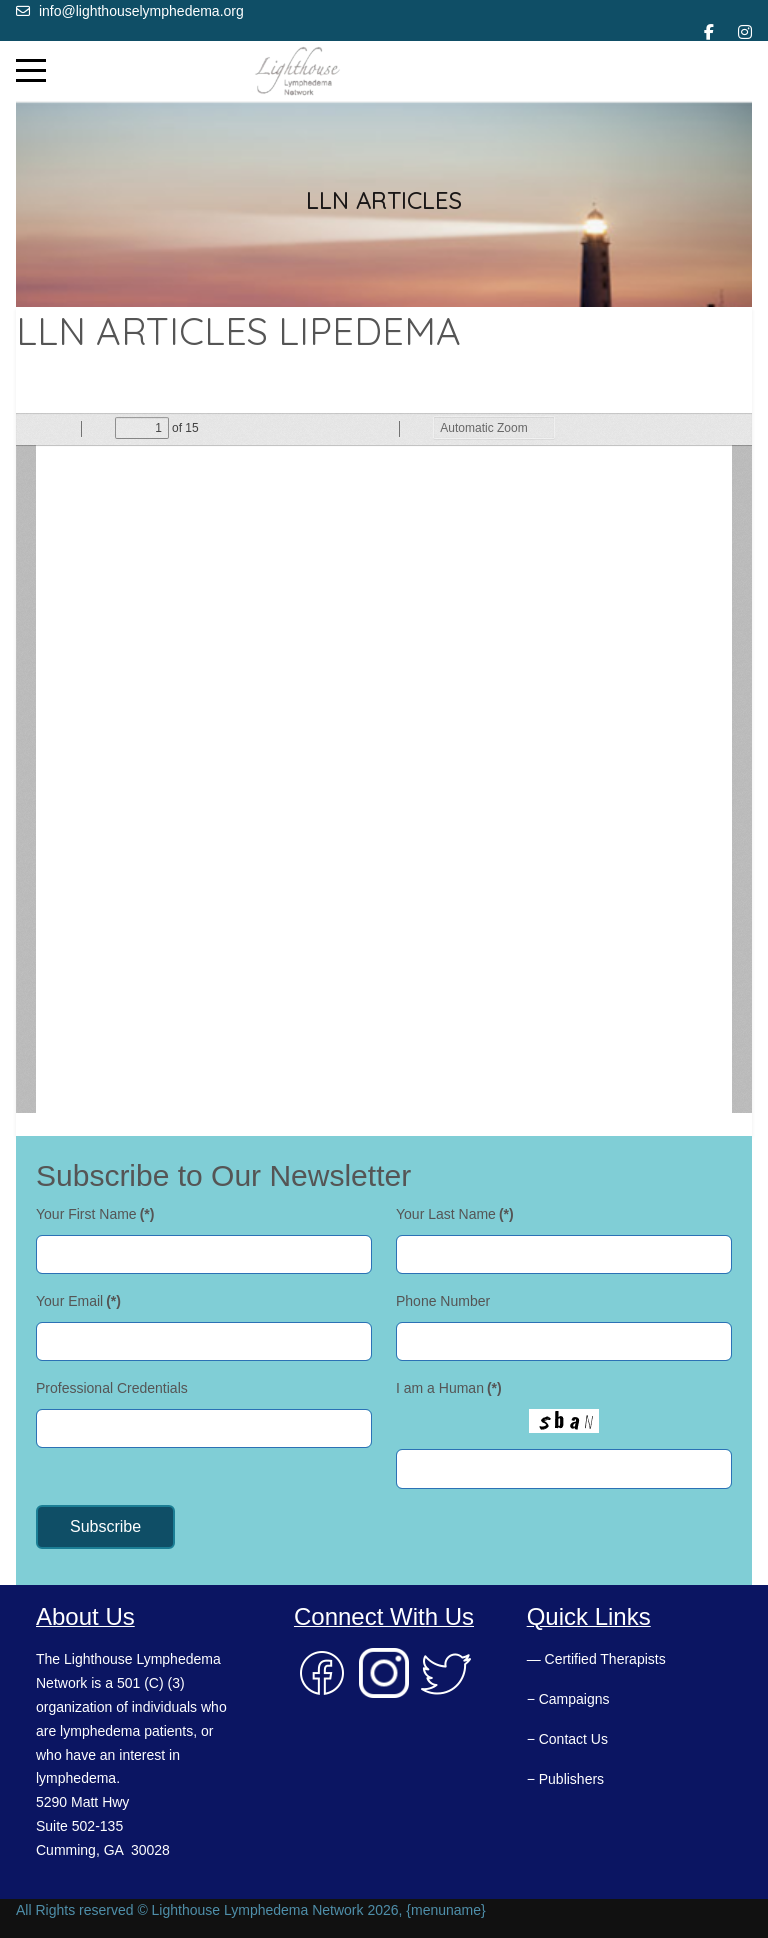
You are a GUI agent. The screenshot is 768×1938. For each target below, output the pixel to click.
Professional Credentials (112, 1388)
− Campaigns (568, 1699)
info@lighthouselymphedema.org (141, 11)
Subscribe (105, 1526)
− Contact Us (567, 1739)
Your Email (78, 1301)
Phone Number (443, 1301)
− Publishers (565, 1779)
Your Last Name (455, 1214)
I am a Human (449, 1388)
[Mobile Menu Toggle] (31, 71)
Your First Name (95, 1214)
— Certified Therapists (596, 1659)
